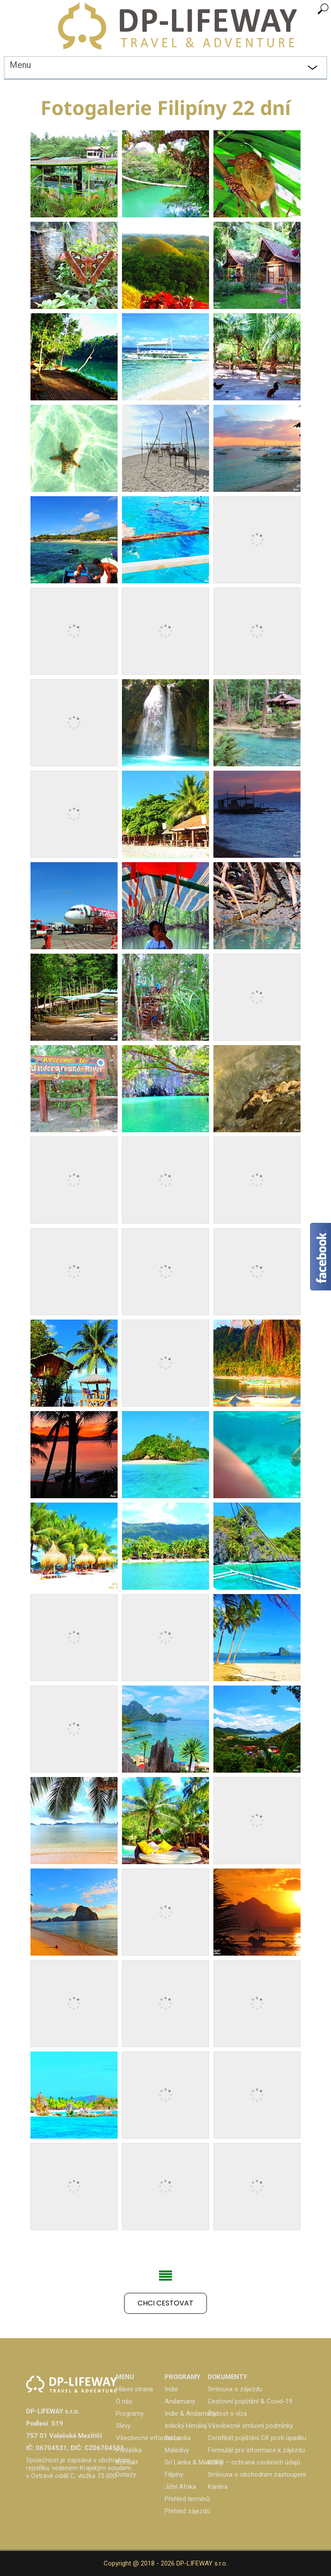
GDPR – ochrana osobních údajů (254, 2462)
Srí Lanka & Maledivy (194, 2462)
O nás (124, 2401)
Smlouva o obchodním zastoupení (257, 2474)
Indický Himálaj (186, 2426)
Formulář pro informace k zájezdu (256, 2450)
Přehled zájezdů (187, 2511)
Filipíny (174, 2474)
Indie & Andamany (190, 2413)
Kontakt (127, 2462)
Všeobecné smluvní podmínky (250, 2426)
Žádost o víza (227, 2413)
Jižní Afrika (180, 2487)
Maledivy (177, 2450)
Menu (20, 65)
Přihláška (129, 2450)
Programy (130, 2413)
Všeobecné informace (148, 2438)
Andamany (180, 2401)
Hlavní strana (134, 2389)
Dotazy (126, 2474)
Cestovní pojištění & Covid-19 (250, 2401)
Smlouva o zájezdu (235, 2389)
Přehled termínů (187, 2499)
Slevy (123, 2426)
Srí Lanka (178, 2438)
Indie (171, 2389)
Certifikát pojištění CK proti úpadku (257, 2438)
